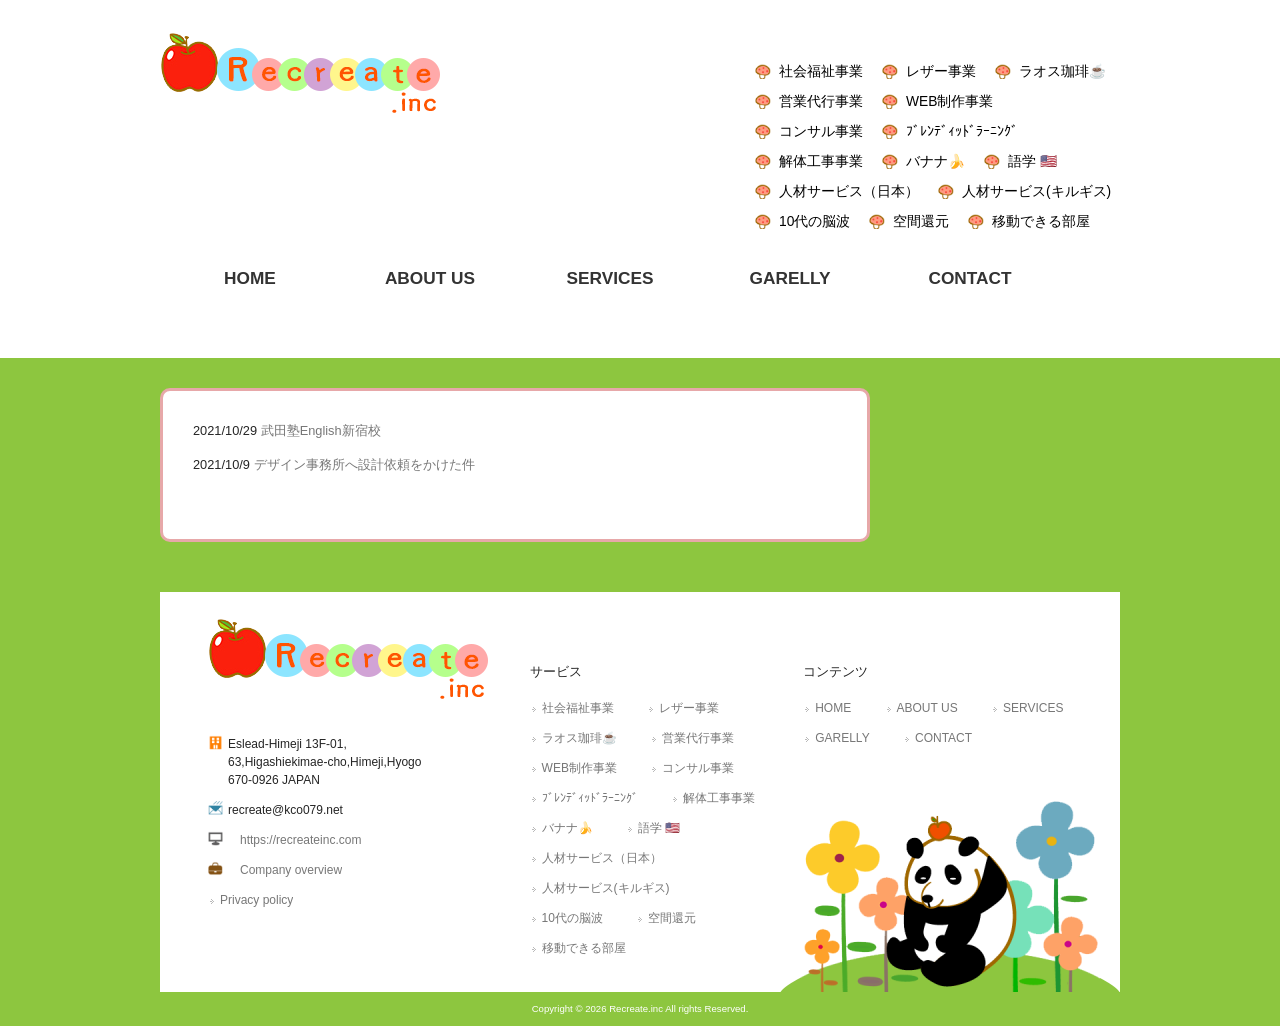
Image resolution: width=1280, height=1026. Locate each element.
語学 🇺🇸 (1032, 161)
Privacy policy (256, 900)
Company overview (291, 870)
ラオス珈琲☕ (1062, 71)
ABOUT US (927, 708)
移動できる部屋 (1041, 221)
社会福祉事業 (821, 71)
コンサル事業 (821, 131)
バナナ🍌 (935, 161)
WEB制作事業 (949, 101)
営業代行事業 (821, 101)
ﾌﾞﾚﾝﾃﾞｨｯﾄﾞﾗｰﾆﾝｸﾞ (962, 131)
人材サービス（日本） (849, 191)
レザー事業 (941, 71)
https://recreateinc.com (300, 840)
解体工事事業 (821, 161)
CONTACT (943, 738)
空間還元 (921, 221)
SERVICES (1033, 708)
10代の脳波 (814, 221)
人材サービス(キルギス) (1036, 191)
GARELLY (842, 738)
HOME (833, 708)
